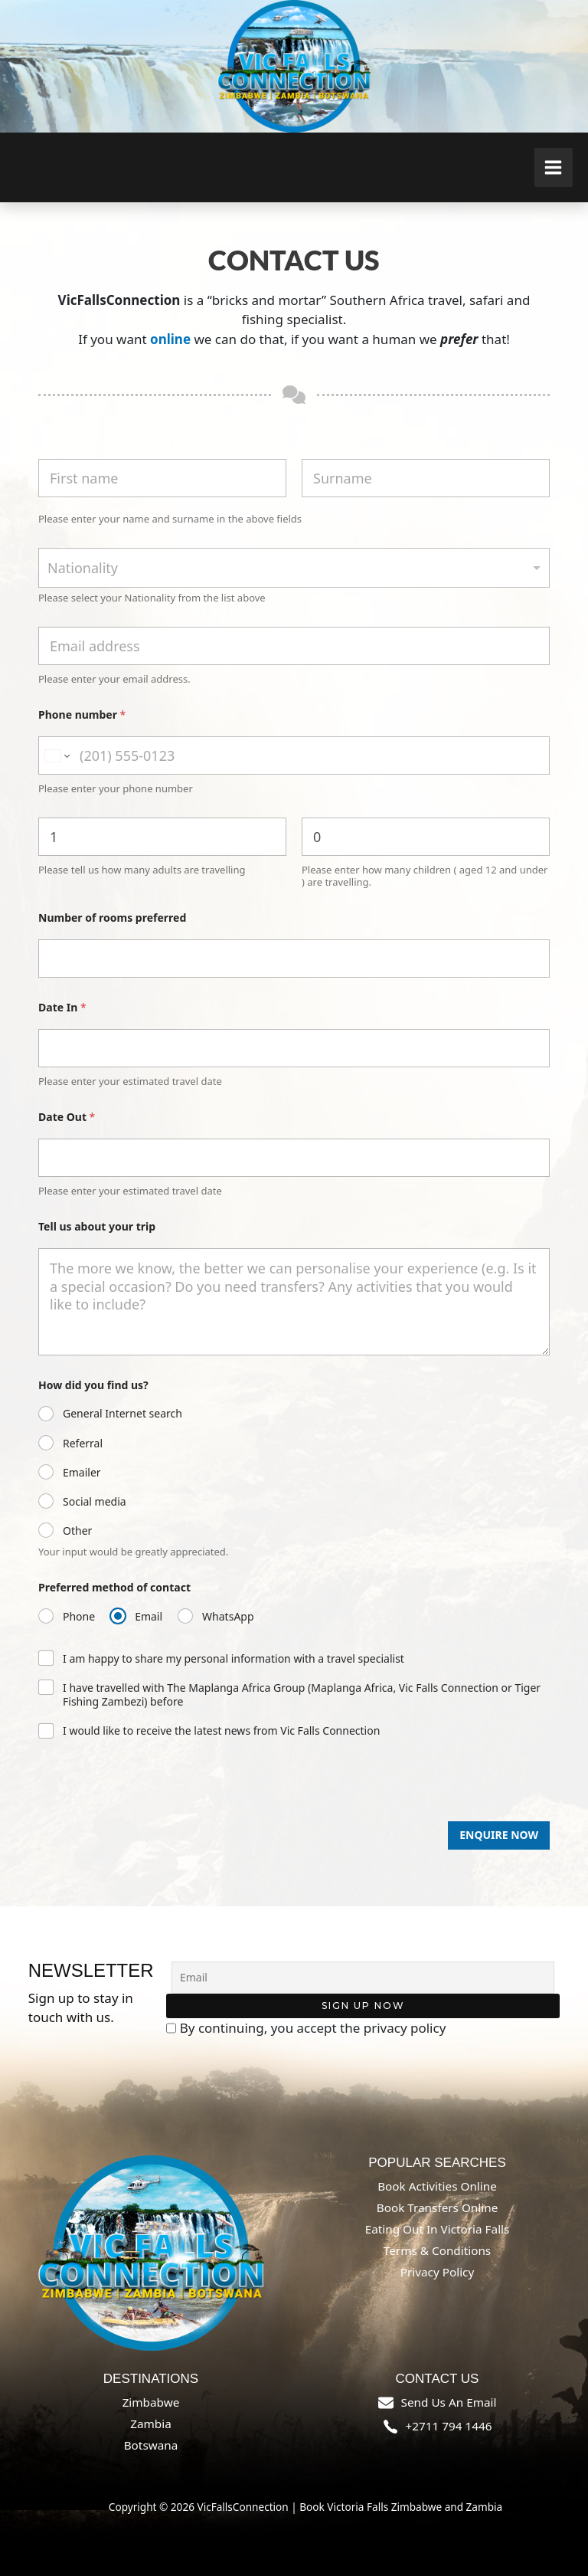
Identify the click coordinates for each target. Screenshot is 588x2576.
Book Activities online (437, 2186)
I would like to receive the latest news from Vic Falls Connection (221, 1731)
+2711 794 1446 (449, 2425)
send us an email (449, 2402)
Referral (83, 1443)
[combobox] (294, 568)
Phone (79, 1617)
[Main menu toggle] (553, 167)
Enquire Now (498, 1834)
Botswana (151, 2445)
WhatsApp (227, 1617)
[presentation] (154, 1815)
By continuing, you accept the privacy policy (306, 2028)
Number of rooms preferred (112, 917)
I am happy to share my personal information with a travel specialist (233, 1659)
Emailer (82, 1473)
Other (77, 1531)
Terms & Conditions (437, 2250)
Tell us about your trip (96, 1226)
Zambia (151, 2423)
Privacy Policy (437, 2271)
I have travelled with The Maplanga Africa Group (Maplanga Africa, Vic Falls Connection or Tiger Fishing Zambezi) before (302, 1695)
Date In (62, 1007)
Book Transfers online (437, 2207)
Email (148, 1617)
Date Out (66, 1116)
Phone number (82, 714)
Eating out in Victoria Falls (437, 2229)
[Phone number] (294, 755)
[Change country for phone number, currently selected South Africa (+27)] (56, 755)
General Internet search (122, 1414)
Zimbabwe (151, 2402)
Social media (94, 1502)
